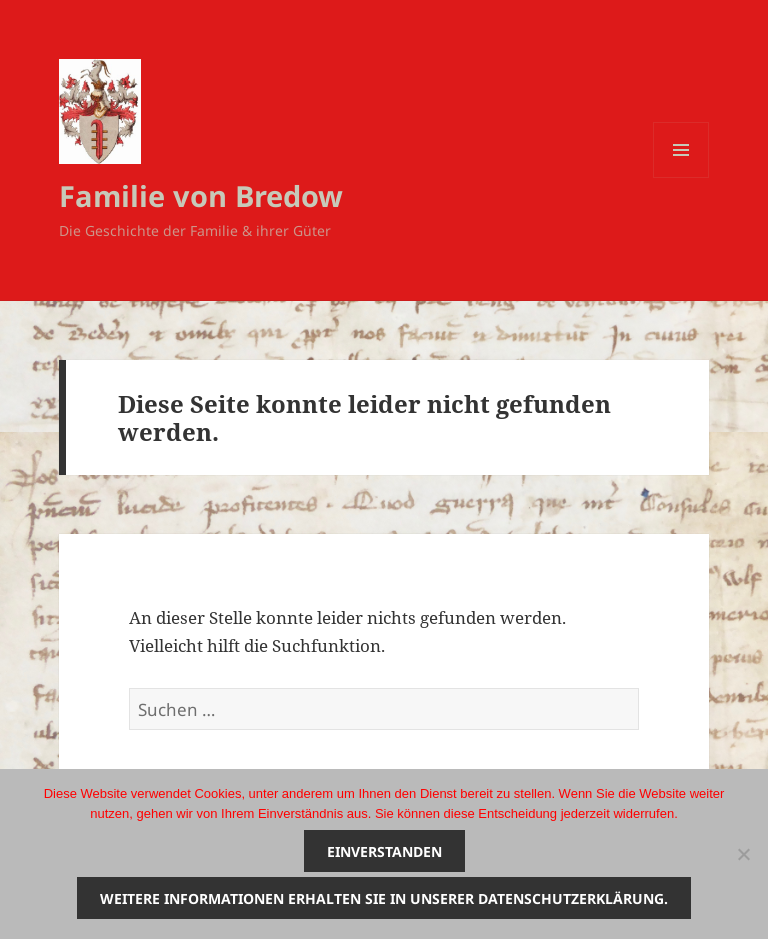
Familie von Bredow (201, 195)
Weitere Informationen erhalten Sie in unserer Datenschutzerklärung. (384, 898)
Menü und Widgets (681, 177)
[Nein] (743, 854)
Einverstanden (384, 851)
